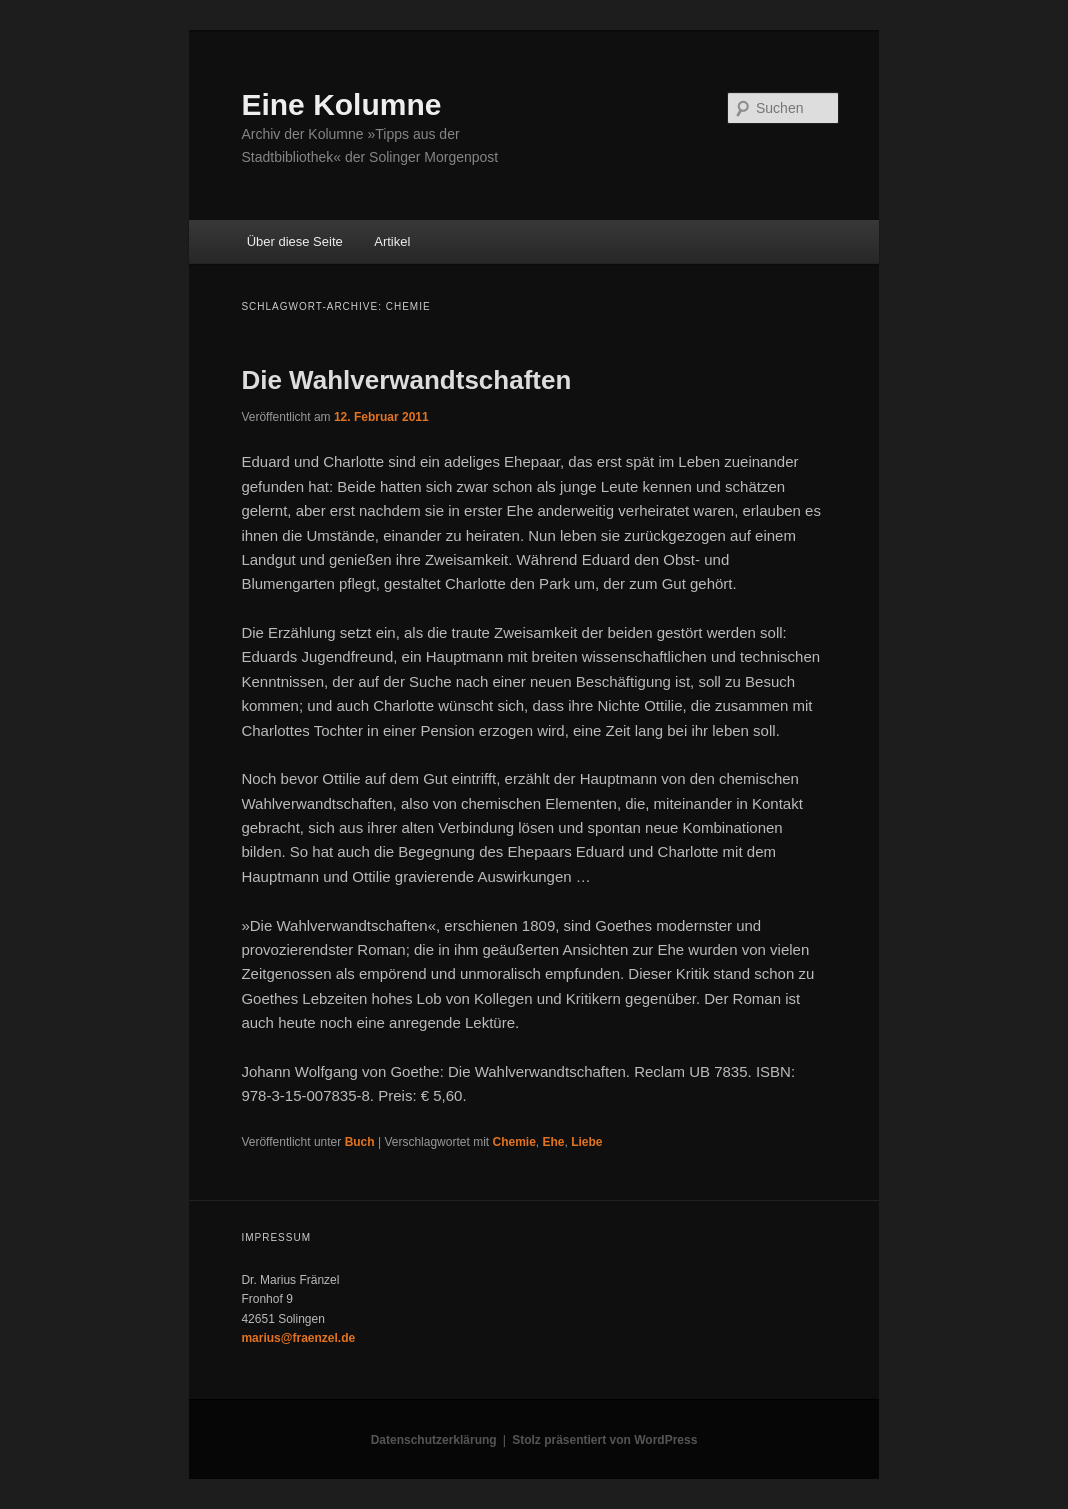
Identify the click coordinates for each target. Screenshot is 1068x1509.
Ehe (554, 1142)
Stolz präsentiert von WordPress (604, 1440)
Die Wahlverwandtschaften (406, 380)
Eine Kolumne (341, 104)
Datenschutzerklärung (434, 1440)
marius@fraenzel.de (298, 1338)
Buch (360, 1142)
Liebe (586, 1142)
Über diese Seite (295, 241)
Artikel (392, 241)
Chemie (513, 1142)
